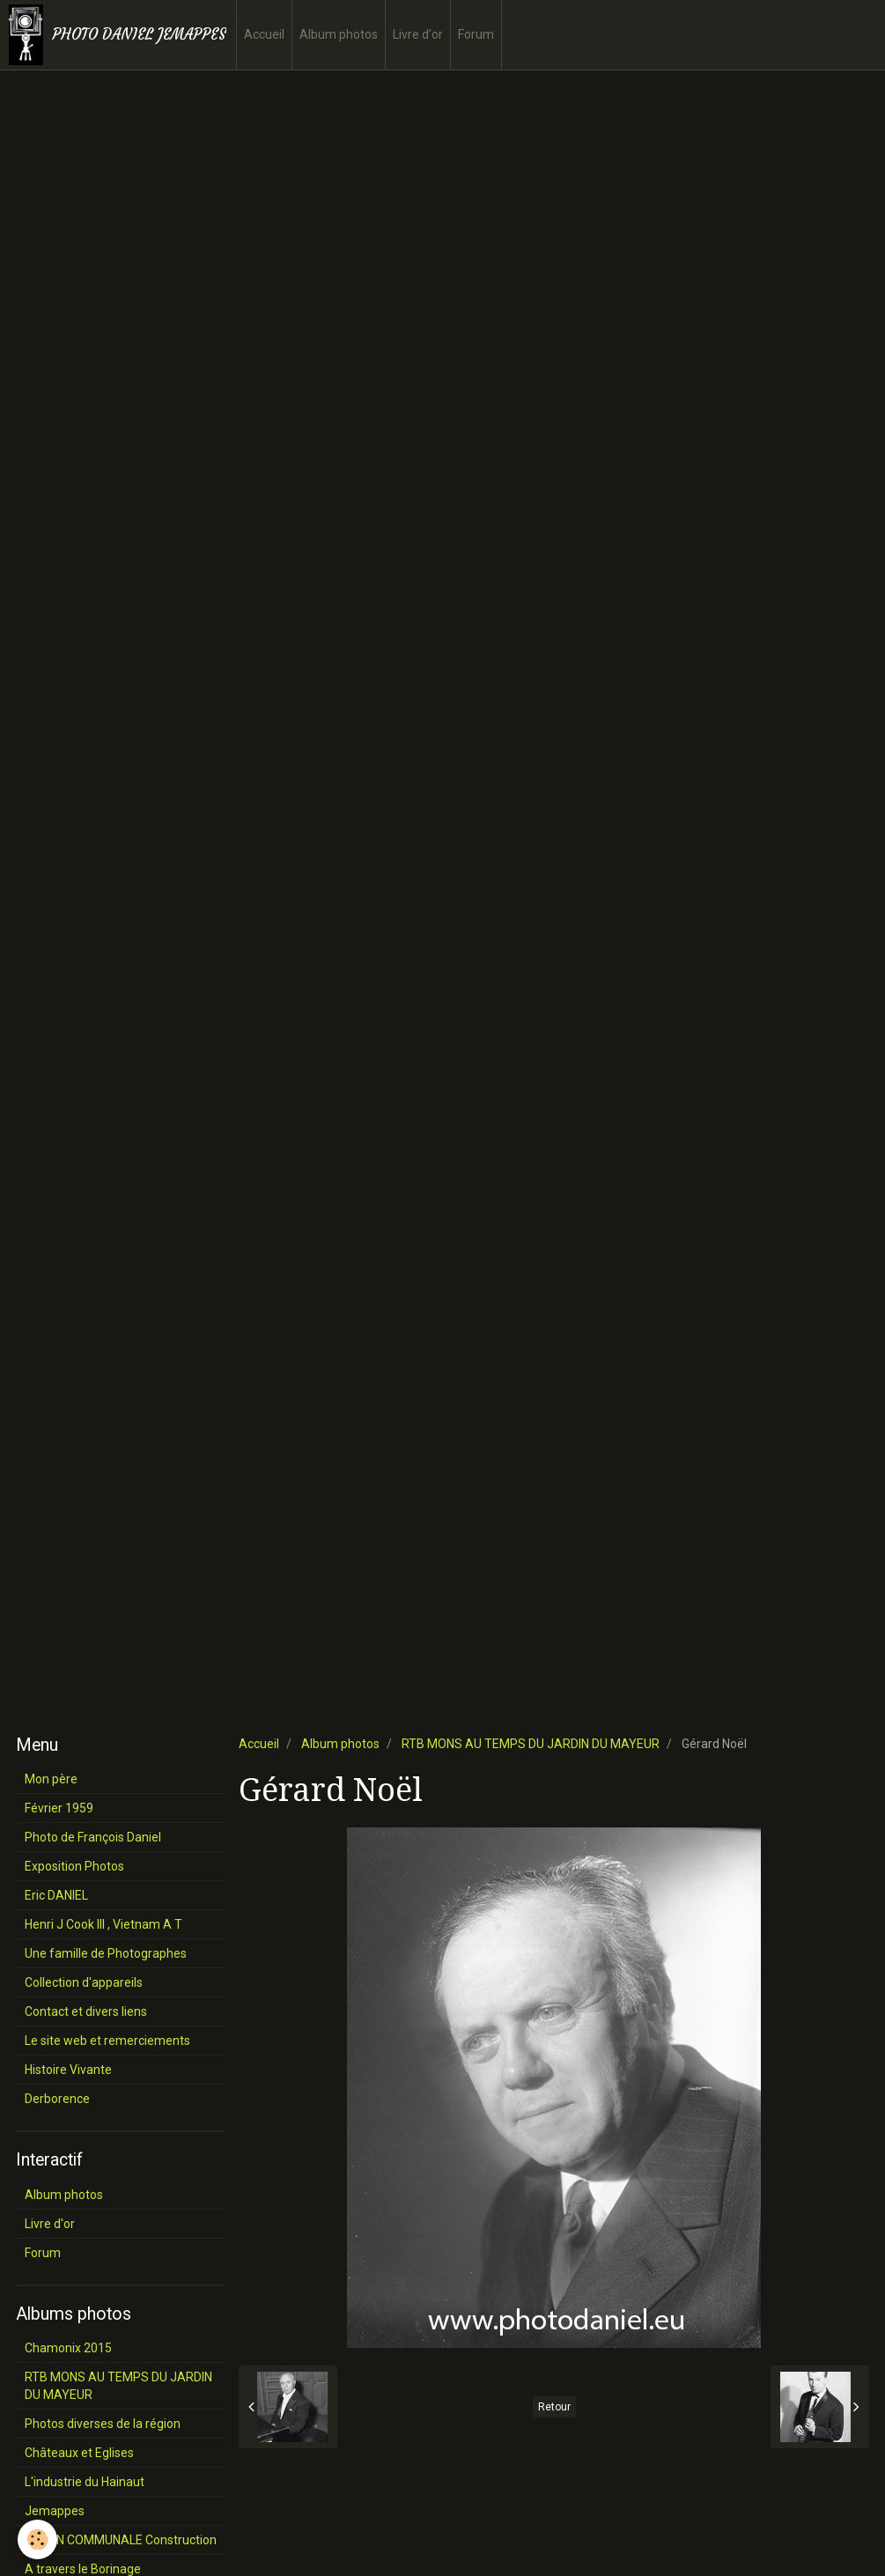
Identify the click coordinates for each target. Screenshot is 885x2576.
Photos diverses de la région (103, 2424)
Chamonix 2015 (68, 2348)
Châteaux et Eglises (79, 2453)
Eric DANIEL (56, 1895)
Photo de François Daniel (93, 1837)
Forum (476, 34)
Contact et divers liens (86, 2011)
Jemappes (55, 2511)
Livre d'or (418, 34)
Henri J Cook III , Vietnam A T (103, 1924)
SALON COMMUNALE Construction (121, 2540)
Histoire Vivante (68, 2070)
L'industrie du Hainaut (84, 2482)
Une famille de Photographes (106, 1953)
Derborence (57, 2099)
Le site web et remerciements (107, 2040)
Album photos (338, 34)
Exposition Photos (74, 1866)
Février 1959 (59, 1808)
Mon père (51, 1779)
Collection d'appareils (84, 1982)
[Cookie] (37, 2539)
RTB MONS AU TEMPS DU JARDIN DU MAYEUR (531, 1744)
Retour (554, 2407)
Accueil (264, 34)
